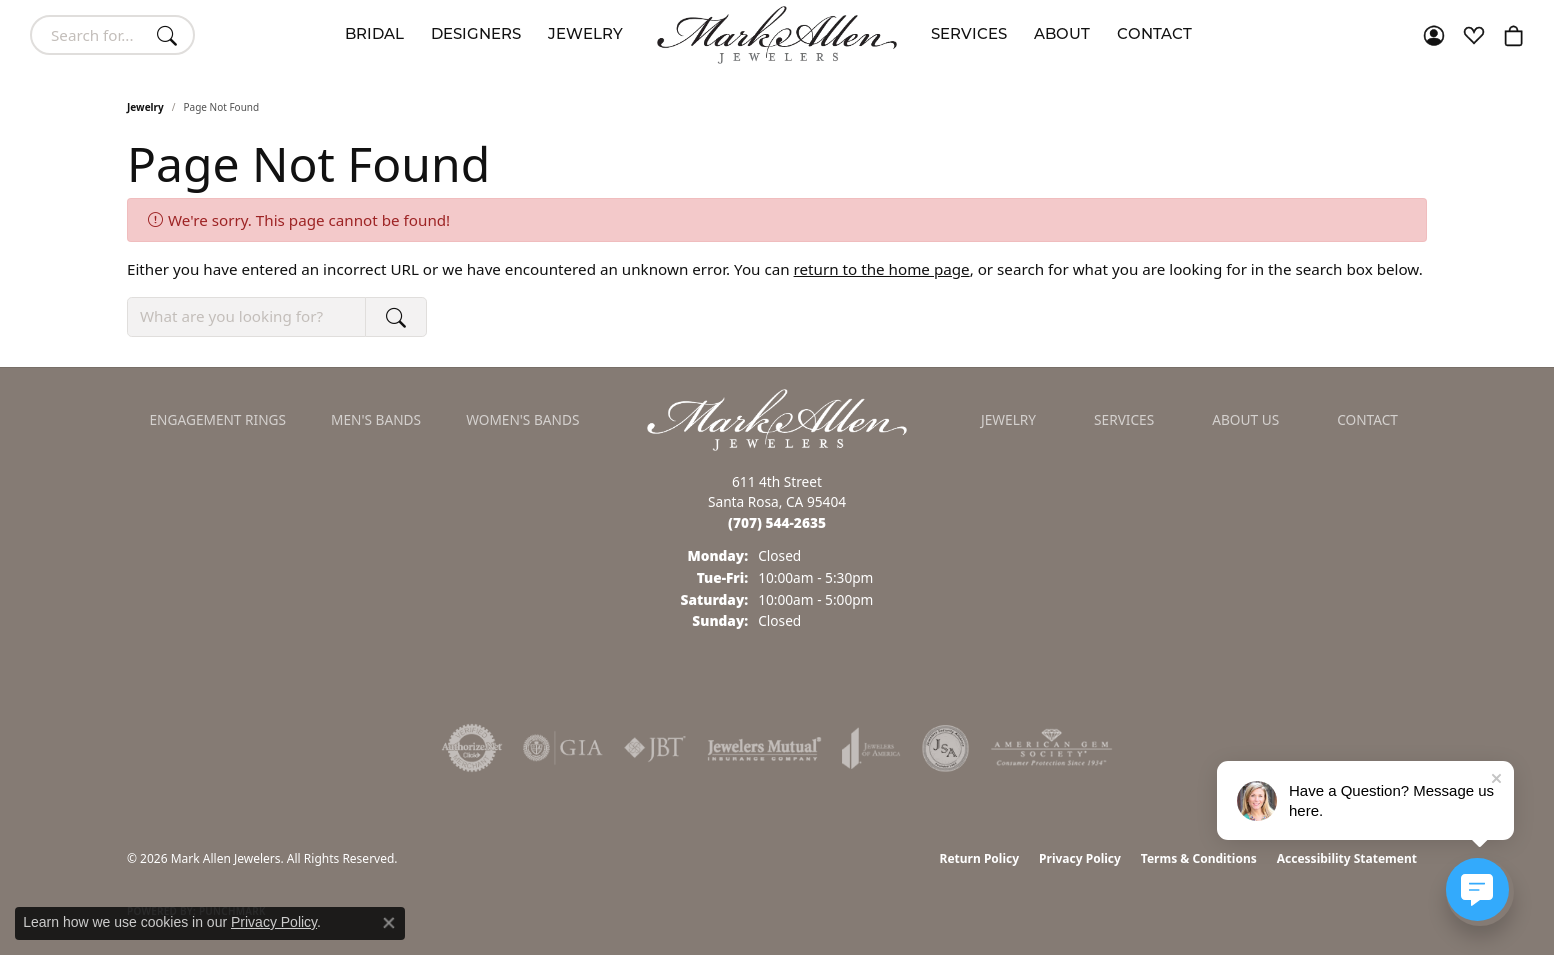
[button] (1434, 35)
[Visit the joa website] (871, 748)
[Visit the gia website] (563, 748)
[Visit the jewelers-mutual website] (764, 748)
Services (969, 35)
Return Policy (980, 858)
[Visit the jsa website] (945, 748)
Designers (476, 35)
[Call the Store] (777, 522)
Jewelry (585, 35)
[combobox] (89, 35)
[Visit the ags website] (1051, 748)
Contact (1154, 35)
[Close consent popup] (389, 923)
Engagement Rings (218, 419)
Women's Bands (522, 419)
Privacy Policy (1080, 858)
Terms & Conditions (1199, 858)
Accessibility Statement (1347, 858)
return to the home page (882, 269)
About (1062, 35)
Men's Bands (376, 419)
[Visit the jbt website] (655, 748)
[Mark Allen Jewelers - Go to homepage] (777, 418)
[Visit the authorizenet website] (472, 748)
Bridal (374, 35)
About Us (1245, 419)
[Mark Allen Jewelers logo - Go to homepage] (777, 35)
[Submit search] (170, 35)
